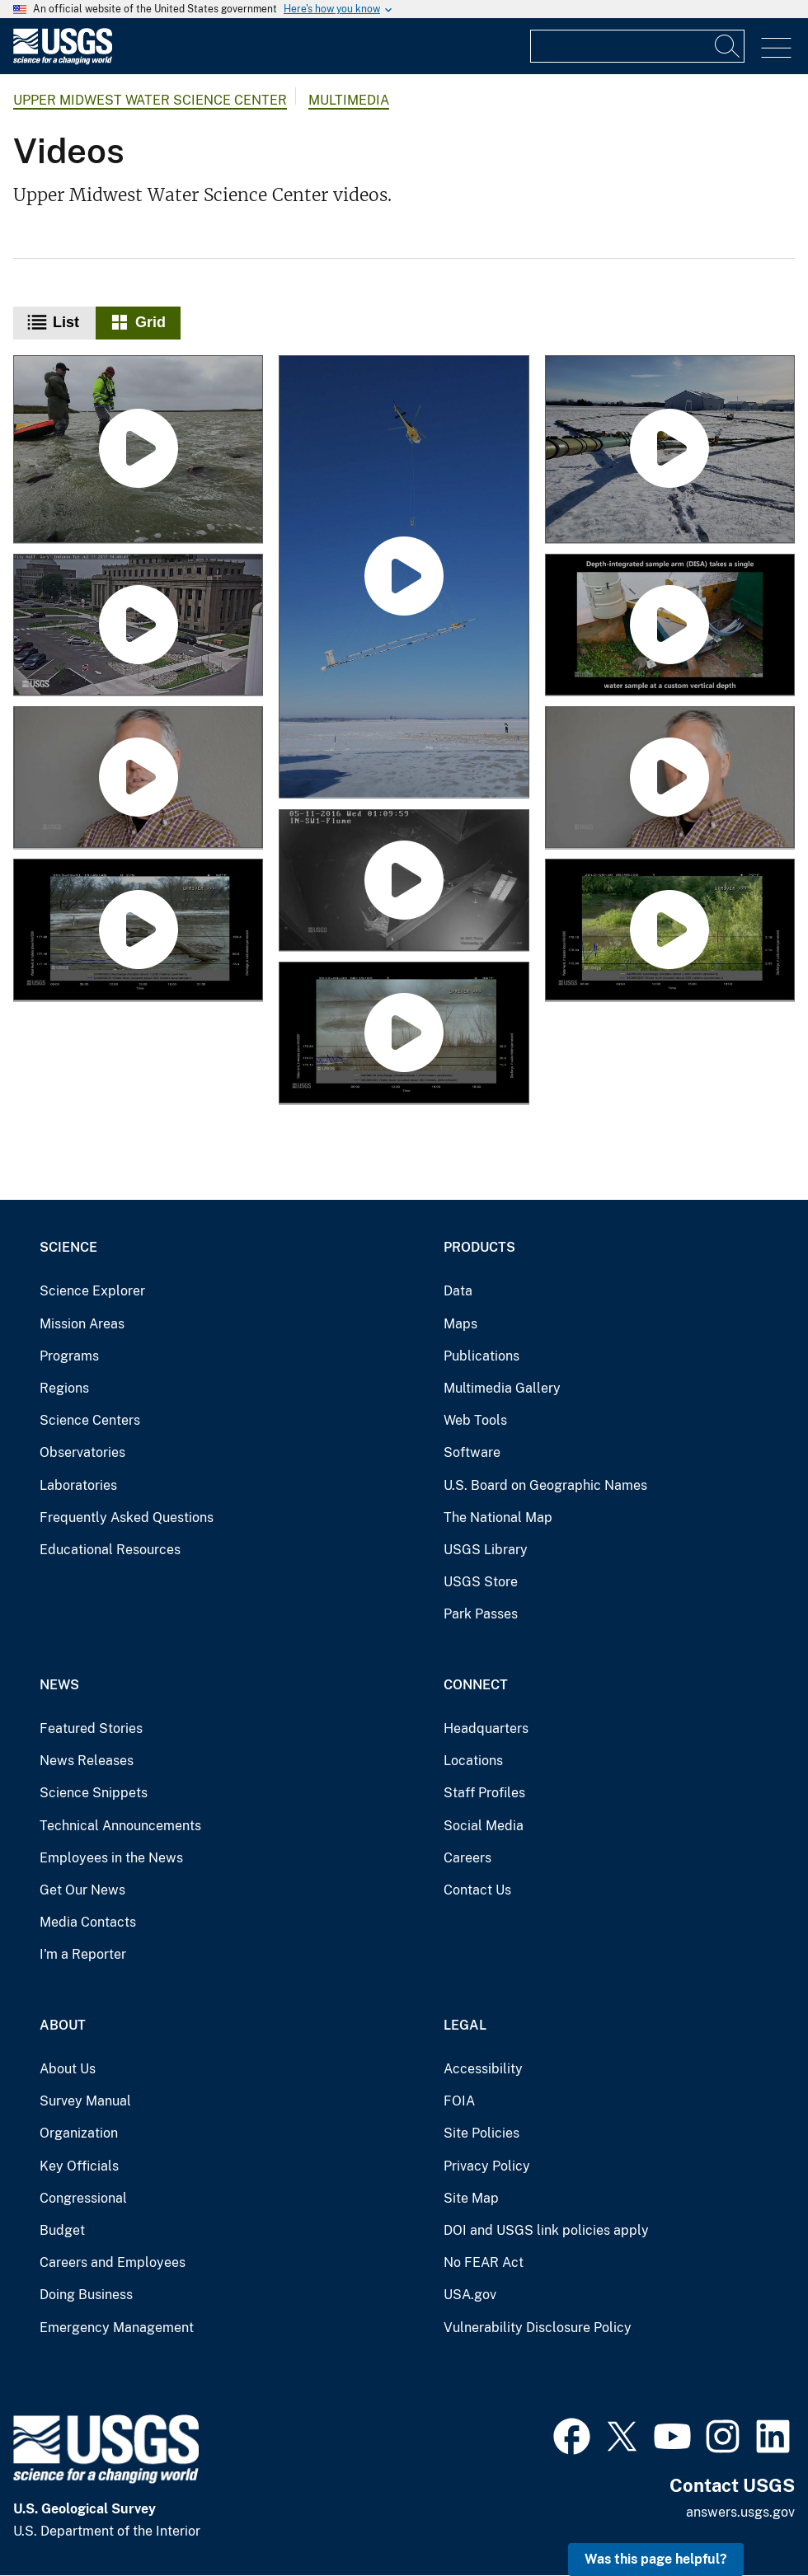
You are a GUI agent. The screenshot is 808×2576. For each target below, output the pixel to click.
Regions (64, 1388)
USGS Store (481, 1582)
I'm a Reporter (83, 1954)
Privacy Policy (487, 2166)
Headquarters (486, 1728)
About (63, 2025)
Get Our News (82, 1890)
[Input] (637, 46)
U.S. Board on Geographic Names (545, 1485)
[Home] (62, 60)
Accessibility (483, 2069)
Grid (150, 322)
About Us (68, 2069)
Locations (473, 1760)
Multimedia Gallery (502, 1388)
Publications (481, 1356)
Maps (460, 1324)
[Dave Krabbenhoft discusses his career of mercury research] (138, 778)
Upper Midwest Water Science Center (150, 100)
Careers (467, 1858)
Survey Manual (85, 2101)
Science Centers (90, 1420)
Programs (69, 1356)
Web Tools (475, 1420)
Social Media (484, 1826)
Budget (62, 2230)
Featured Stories (91, 1728)
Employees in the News (111, 1858)
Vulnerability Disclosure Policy (538, 2327)
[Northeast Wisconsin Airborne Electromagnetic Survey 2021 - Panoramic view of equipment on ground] (670, 450)
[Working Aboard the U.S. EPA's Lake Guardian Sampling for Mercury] (670, 778)
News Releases (87, 1760)
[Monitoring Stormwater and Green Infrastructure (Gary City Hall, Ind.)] (138, 626)
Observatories (82, 1452)
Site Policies (481, 2133)
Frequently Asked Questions (127, 1517)
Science (68, 1247)
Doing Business (86, 2294)
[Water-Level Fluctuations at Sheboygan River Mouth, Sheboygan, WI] (138, 931)
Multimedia (348, 100)
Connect (476, 1685)
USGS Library (486, 1549)
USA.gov (470, 2294)
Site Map (471, 2198)
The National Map (498, 1517)
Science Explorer (92, 1291)
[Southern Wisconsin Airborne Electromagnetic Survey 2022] (403, 578)
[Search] (728, 46)
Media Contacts (88, 1922)
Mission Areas (82, 1324)
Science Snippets (94, 1793)
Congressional (83, 2198)
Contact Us (477, 1890)
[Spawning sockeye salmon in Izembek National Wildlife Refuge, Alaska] (138, 450)
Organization (79, 2133)
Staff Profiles (484, 1793)
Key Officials (79, 2166)
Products (479, 1247)
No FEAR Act (484, 2262)
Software (472, 1452)
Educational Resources (110, 1549)
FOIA (459, 2101)
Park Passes (481, 1614)
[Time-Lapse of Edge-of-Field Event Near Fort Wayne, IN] (403, 881)
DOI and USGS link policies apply (546, 2230)
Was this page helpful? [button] (656, 2559)
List (66, 322)
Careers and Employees (113, 2262)
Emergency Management (117, 2327)
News (59, 1685)
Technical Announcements (120, 1826)
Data (458, 1291)
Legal (465, 2025)
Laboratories (78, 1485)
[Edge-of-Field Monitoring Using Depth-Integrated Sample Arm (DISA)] (670, 626)
